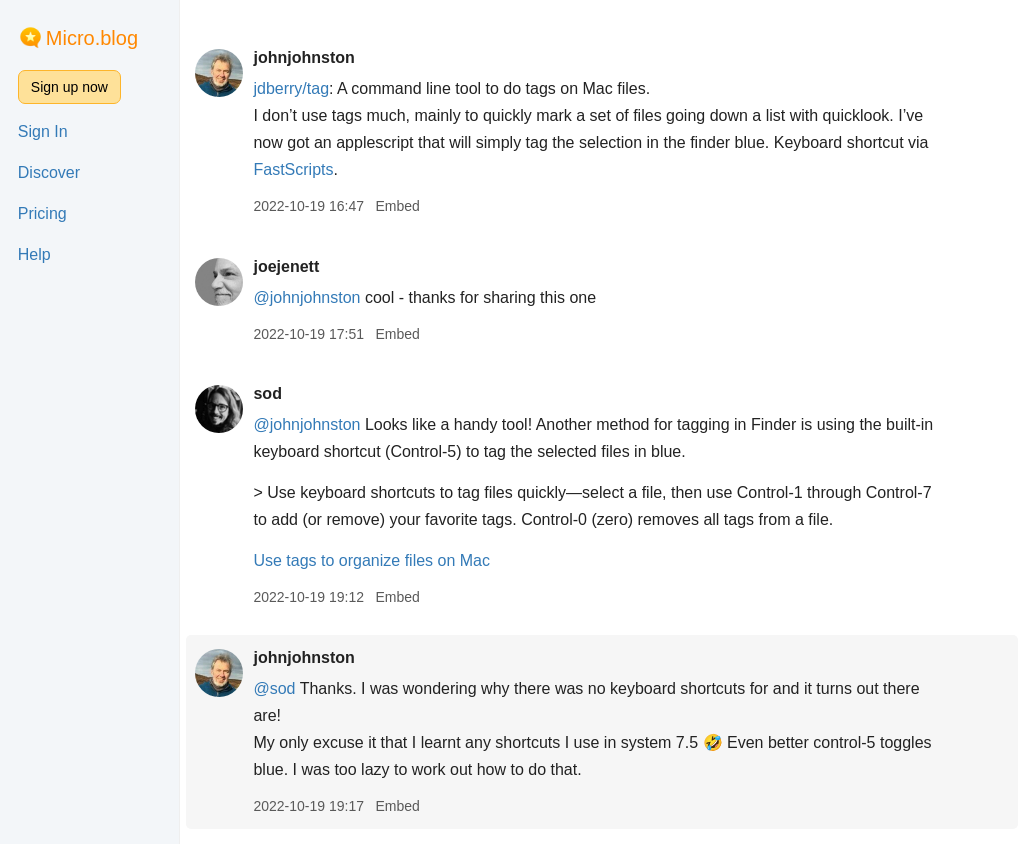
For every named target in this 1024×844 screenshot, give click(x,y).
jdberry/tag (291, 88)
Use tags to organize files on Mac (371, 560)
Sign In (43, 131)
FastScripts (293, 169)
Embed (397, 206)
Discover (49, 172)
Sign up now (69, 87)
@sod (274, 688)
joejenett (286, 266)
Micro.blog (92, 38)
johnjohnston (303, 57)
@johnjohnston (306, 297)
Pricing (42, 213)
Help (34, 254)
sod (267, 393)
